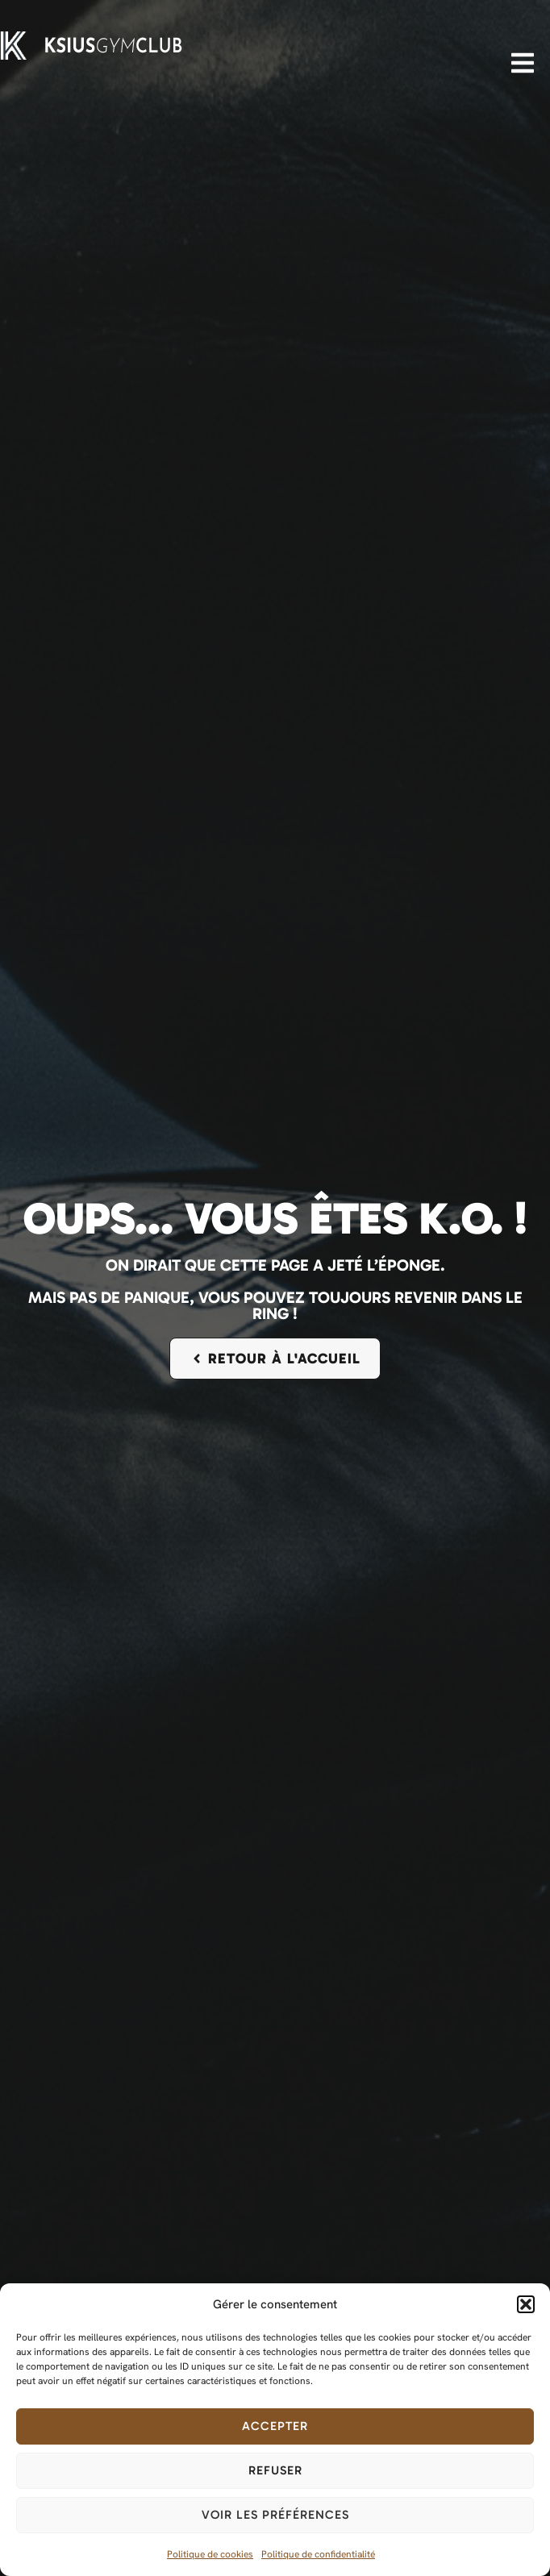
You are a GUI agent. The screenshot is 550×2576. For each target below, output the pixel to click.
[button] (526, 2304)
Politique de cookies (210, 2554)
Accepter (275, 2426)
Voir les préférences (275, 2514)
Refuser (275, 2470)
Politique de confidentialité (318, 2554)
